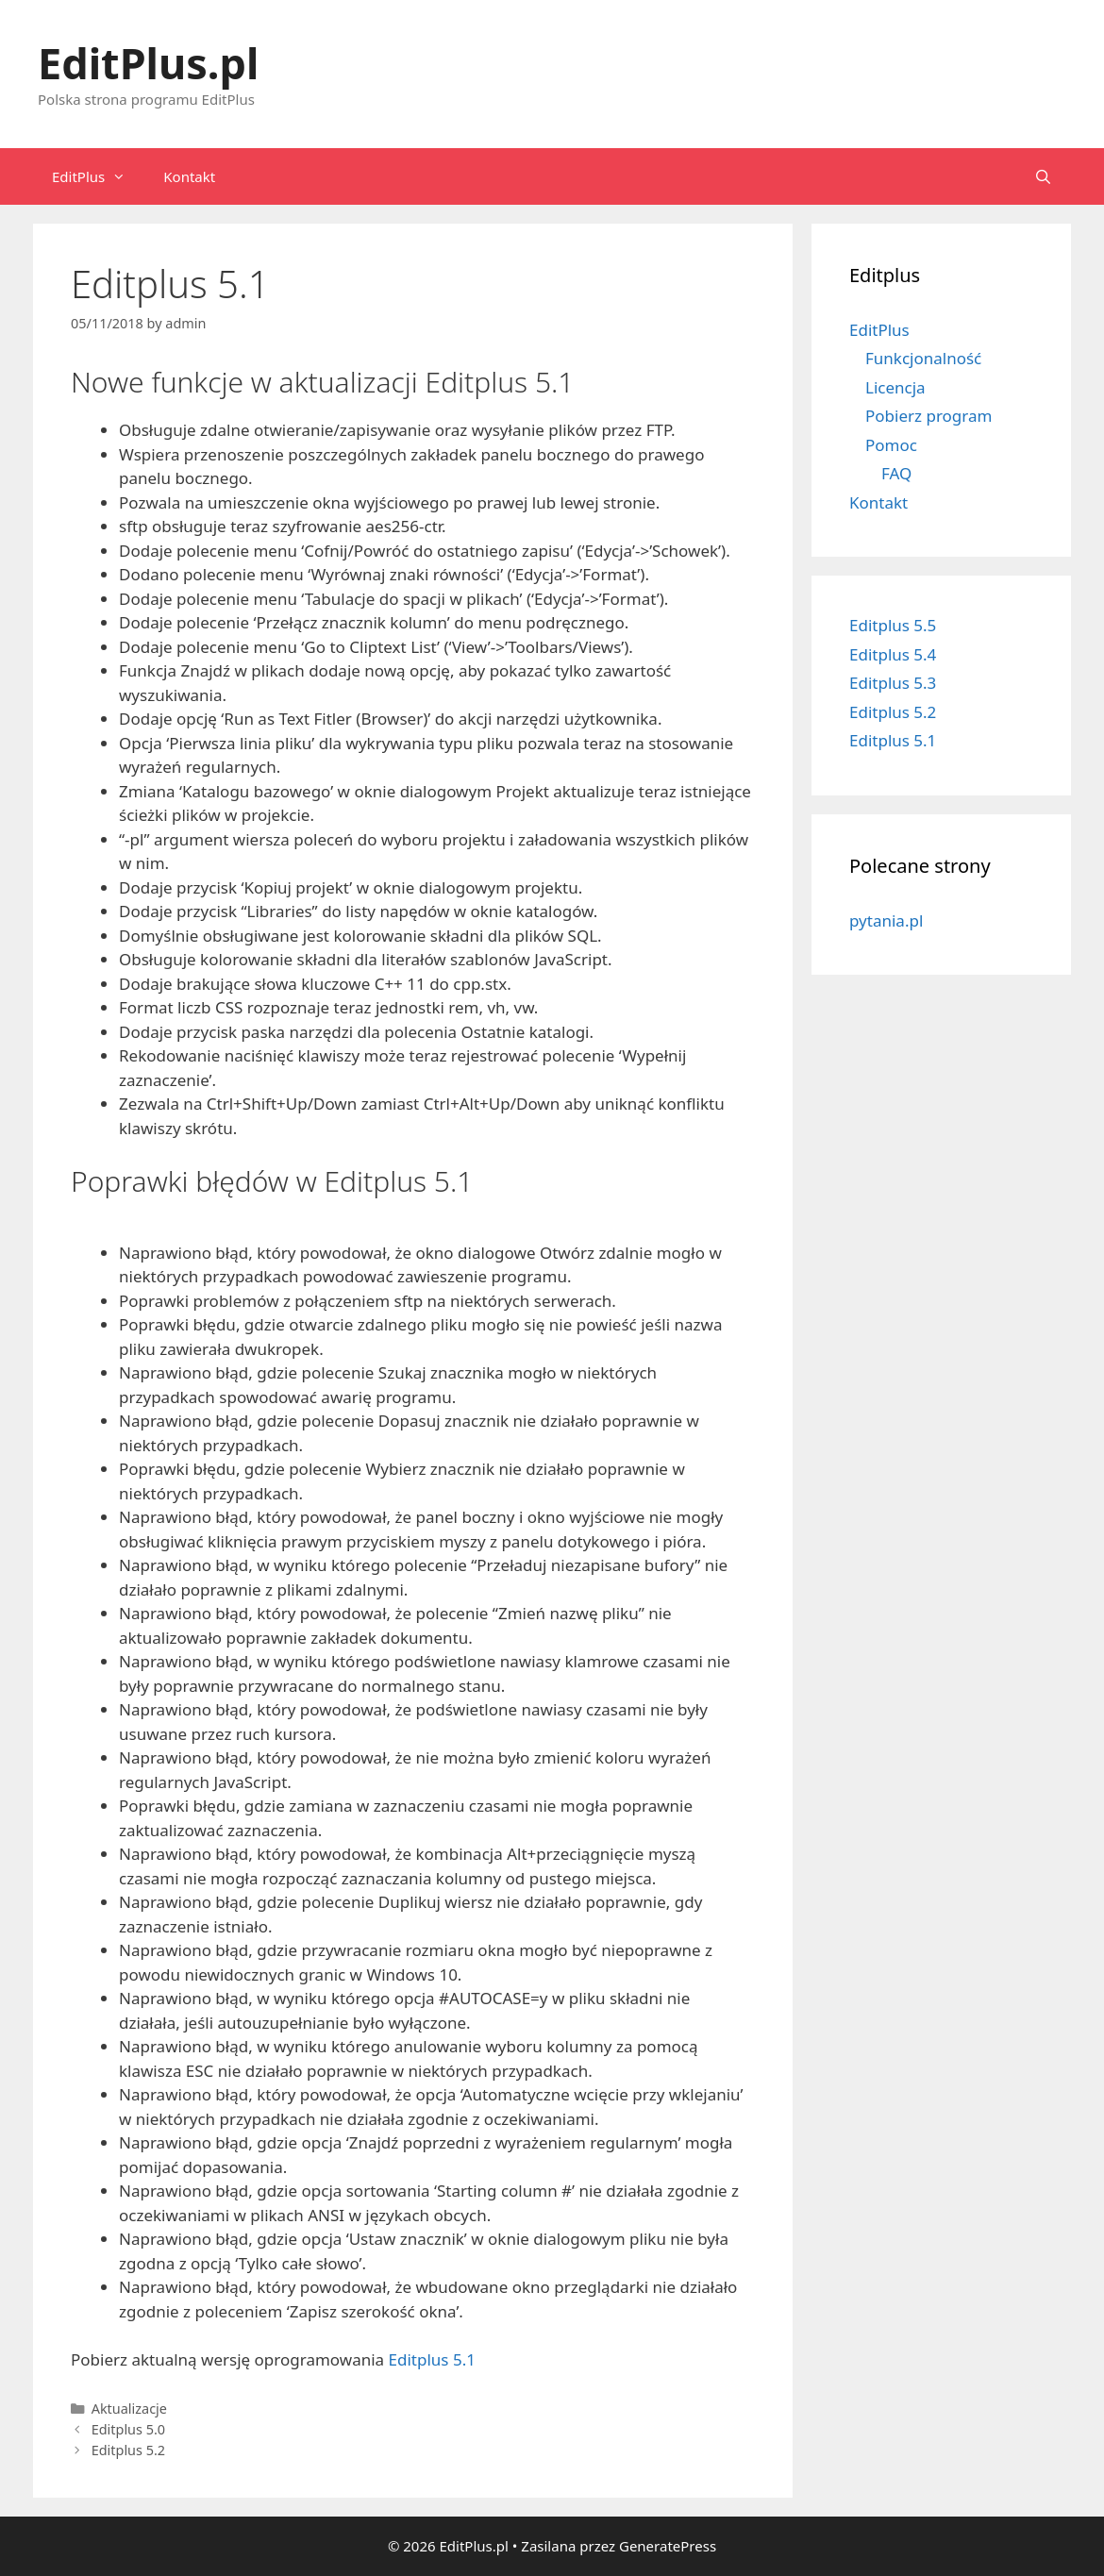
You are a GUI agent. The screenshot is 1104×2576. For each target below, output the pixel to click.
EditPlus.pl (148, 63)
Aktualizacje (129, 2408)
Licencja (895, 387)
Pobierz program (928, 416)
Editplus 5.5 (892, 625)
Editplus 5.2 (128, 2450)
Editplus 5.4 (892, 654)
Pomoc (891, 445)
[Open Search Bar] (1043, 176)
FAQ (896, 473)
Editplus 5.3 (892, 683)
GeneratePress (667, 2545)
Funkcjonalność (923, 358)
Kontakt (189, 176)
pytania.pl (886, 920)
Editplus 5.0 (128, 2429)
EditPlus (98, 176)
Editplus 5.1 (432, 2359)
